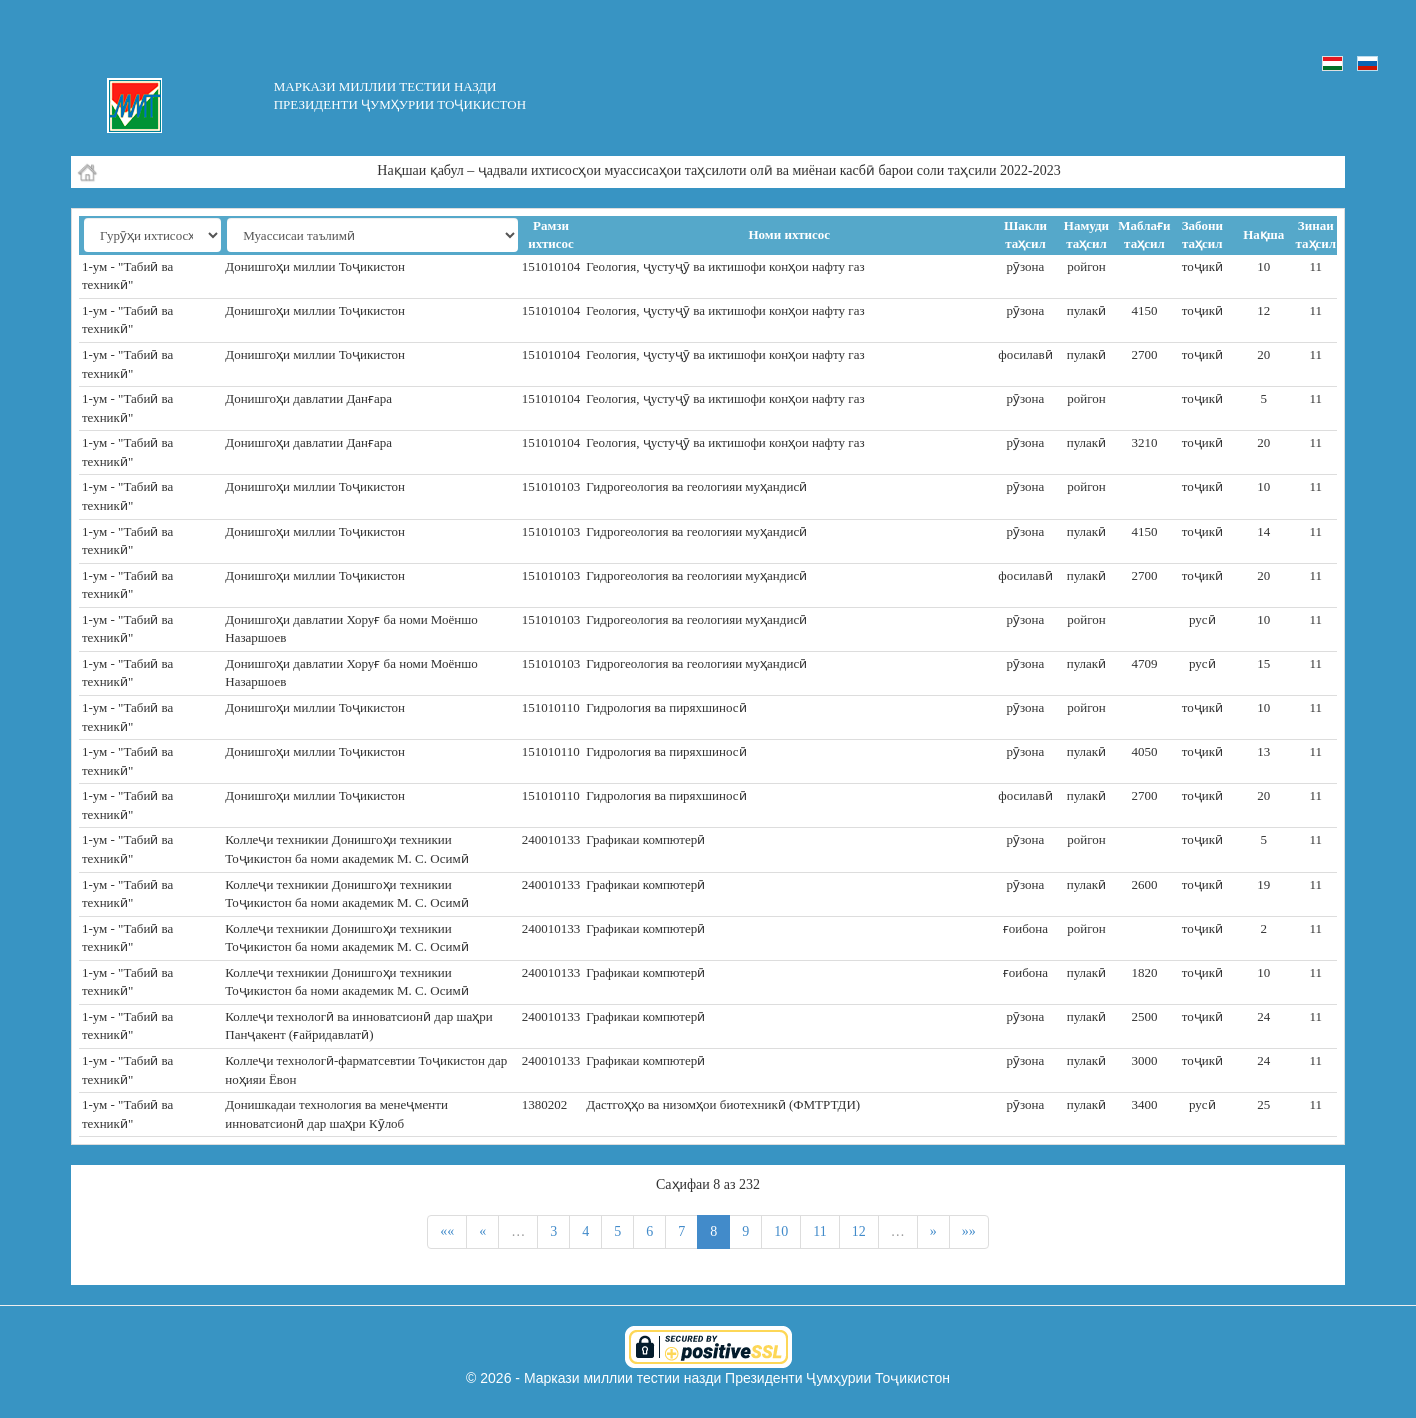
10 (781, 1231)
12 (859, 1231)
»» (969, 1231)
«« (447, 1231)
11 (819, 1231)
